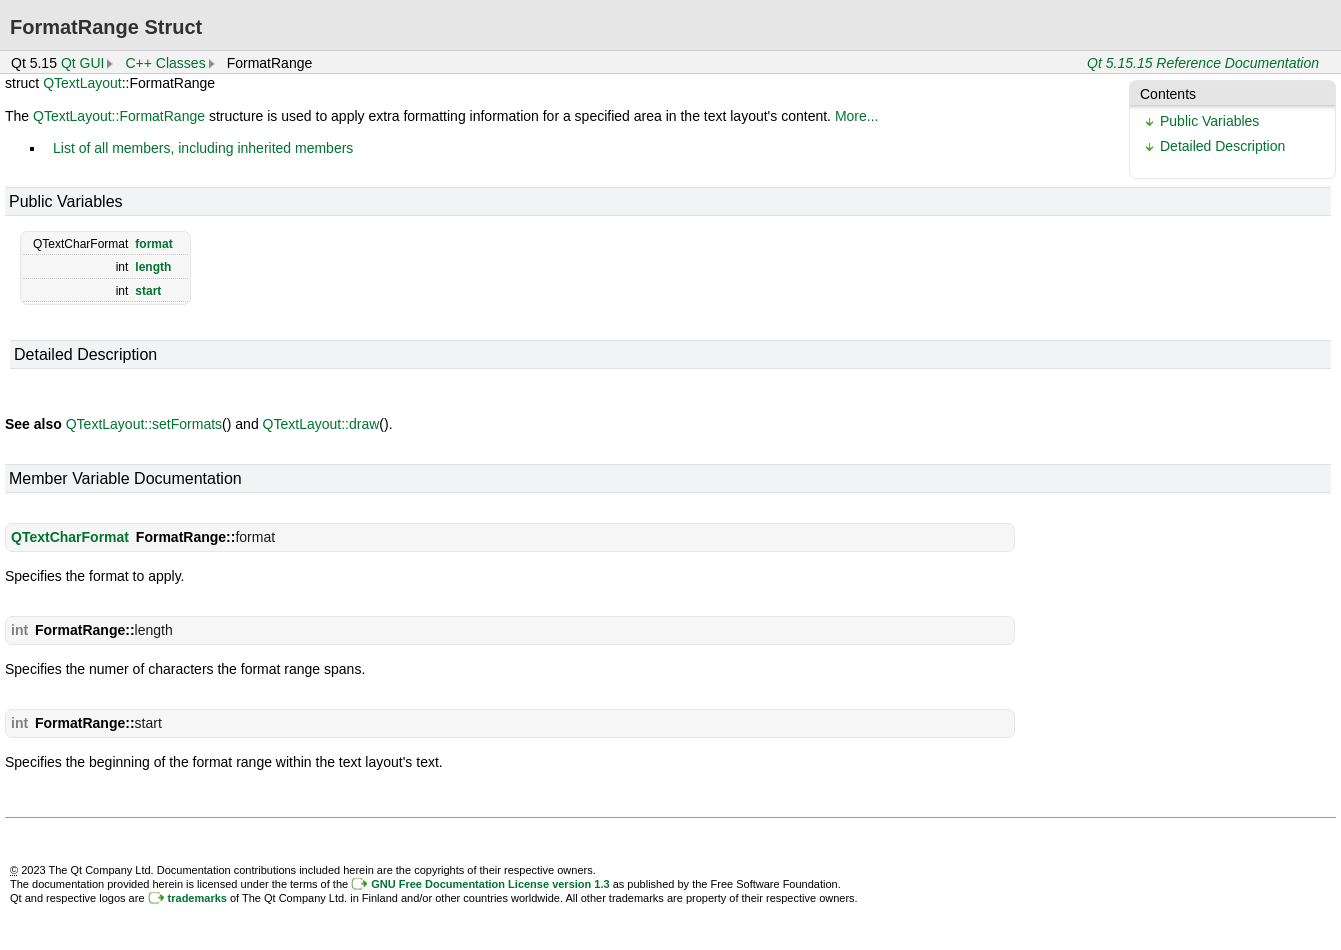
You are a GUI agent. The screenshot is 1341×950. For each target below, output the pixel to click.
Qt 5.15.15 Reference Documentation (1203, 63)
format (153, 244)
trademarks (197, 898)
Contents (1168, 94)
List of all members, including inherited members (203, 148)
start (148, 291)
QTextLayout (82, 83)
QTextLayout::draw (321, 424)
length (153, 267)
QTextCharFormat (70, 537)
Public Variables (1209, 121)
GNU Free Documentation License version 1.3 (490, 884)
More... (857, 116)
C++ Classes (165, 63)
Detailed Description (1222, 146)
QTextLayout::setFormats (144, 424)
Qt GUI (83, 63)
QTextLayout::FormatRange (119, 116)
